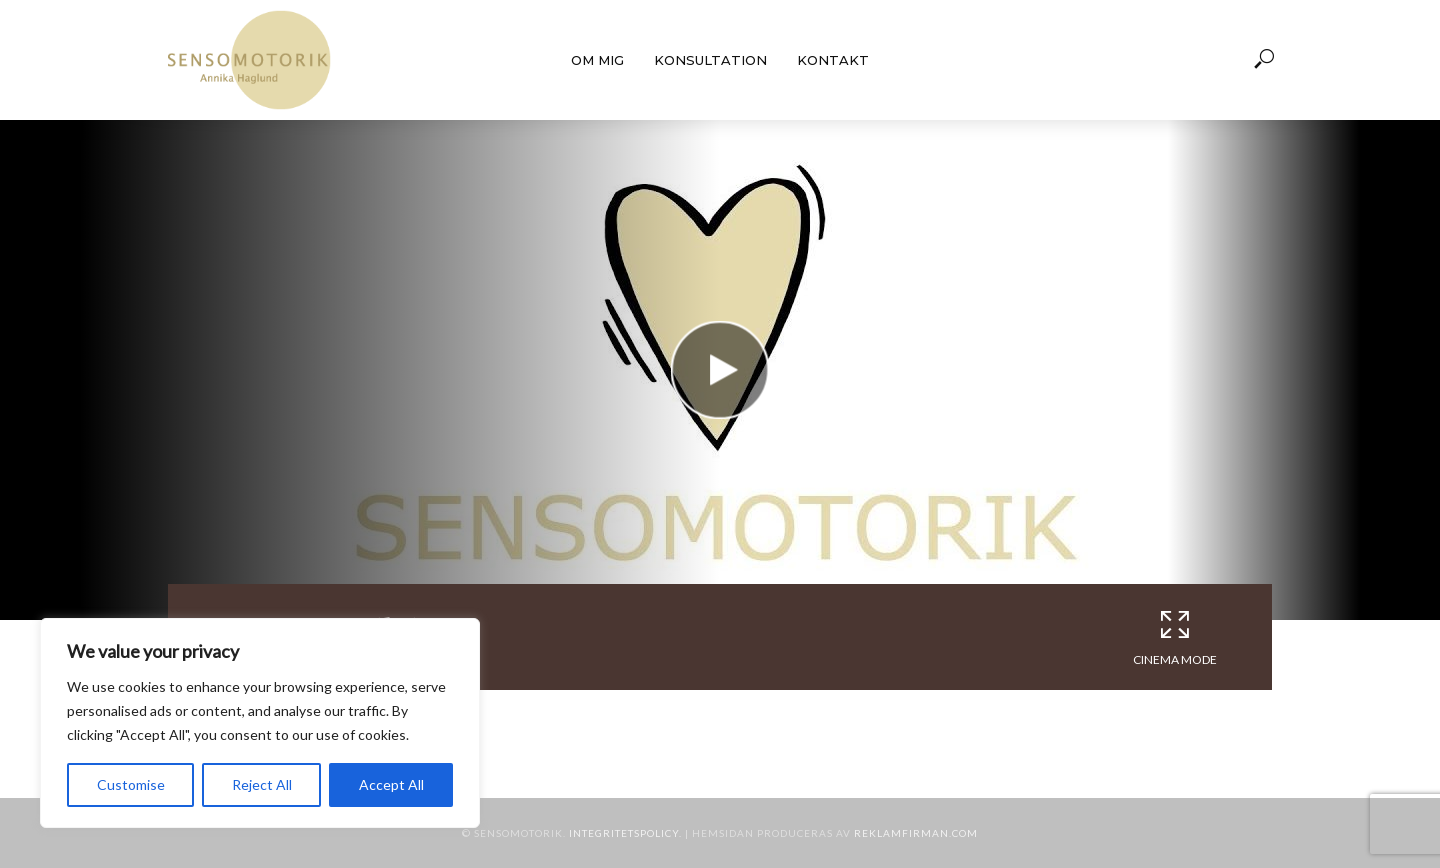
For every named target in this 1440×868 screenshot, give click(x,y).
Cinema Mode (1175, 637)
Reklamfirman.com (916, 833)
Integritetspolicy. (625, 833)
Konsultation (710, 60)
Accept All (391, 784)
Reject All (262, 784)
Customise (131, 784)
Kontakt (833, 60)
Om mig (597, 60)
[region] (260, 723)
